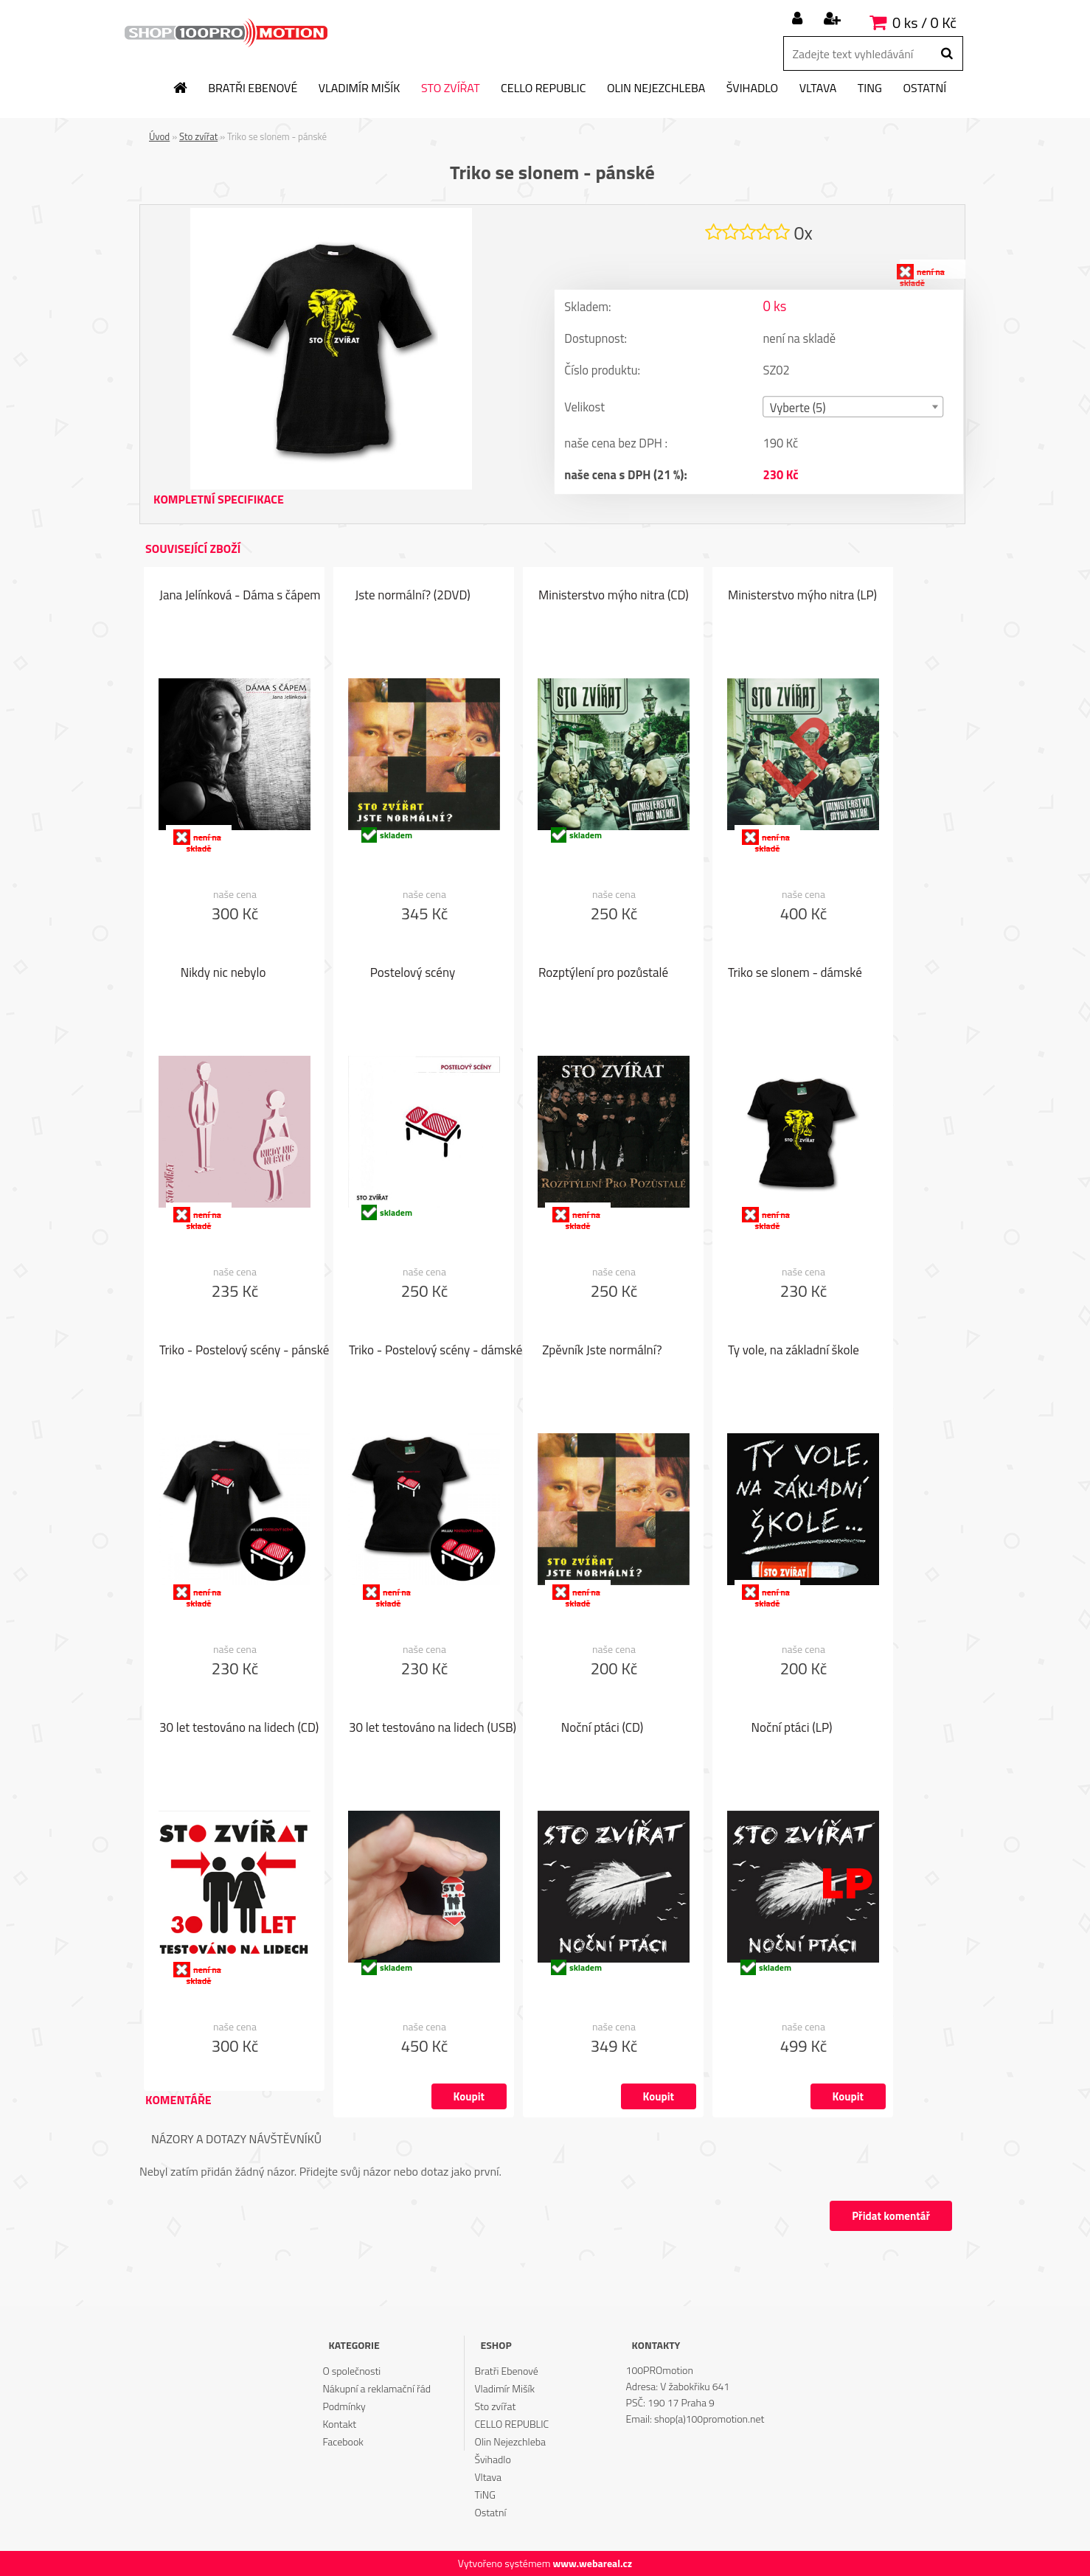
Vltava (818, 88)
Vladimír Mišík (359, 88)
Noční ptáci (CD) (602, 1729)
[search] (946, 54)
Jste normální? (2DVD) (413, 596)
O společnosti (351, 2370)
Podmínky (343, 2406)
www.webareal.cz (592, 2563)
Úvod (159, 136)
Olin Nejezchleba (656, 88)
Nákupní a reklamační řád (376, 2388)
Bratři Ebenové (252, 88)
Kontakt (339, 2423)
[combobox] (853, 409)
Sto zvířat (450, 88)
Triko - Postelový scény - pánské (244, 1351)
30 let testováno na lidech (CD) (239, 1729)
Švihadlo (752, 88)
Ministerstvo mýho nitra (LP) (802, 596)
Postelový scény (412, 974)
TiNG (870, 88)
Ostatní (924, 88)
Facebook (342, 2441)
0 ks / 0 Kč (924, 22)
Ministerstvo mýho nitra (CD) (613, 596)
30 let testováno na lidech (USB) (432, 1729)
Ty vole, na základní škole (793, 1351)
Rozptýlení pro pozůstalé (603, 974)
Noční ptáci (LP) (792, 1729)
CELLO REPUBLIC (543, 88)
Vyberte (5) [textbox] (798, 410)
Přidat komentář (888, 2215)
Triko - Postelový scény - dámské (435, 1351)
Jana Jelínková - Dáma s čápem (240, 596)
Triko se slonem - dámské (795, 974)
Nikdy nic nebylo (223, 974)
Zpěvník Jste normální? (602, 1351)
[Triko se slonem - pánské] (331, 214)
